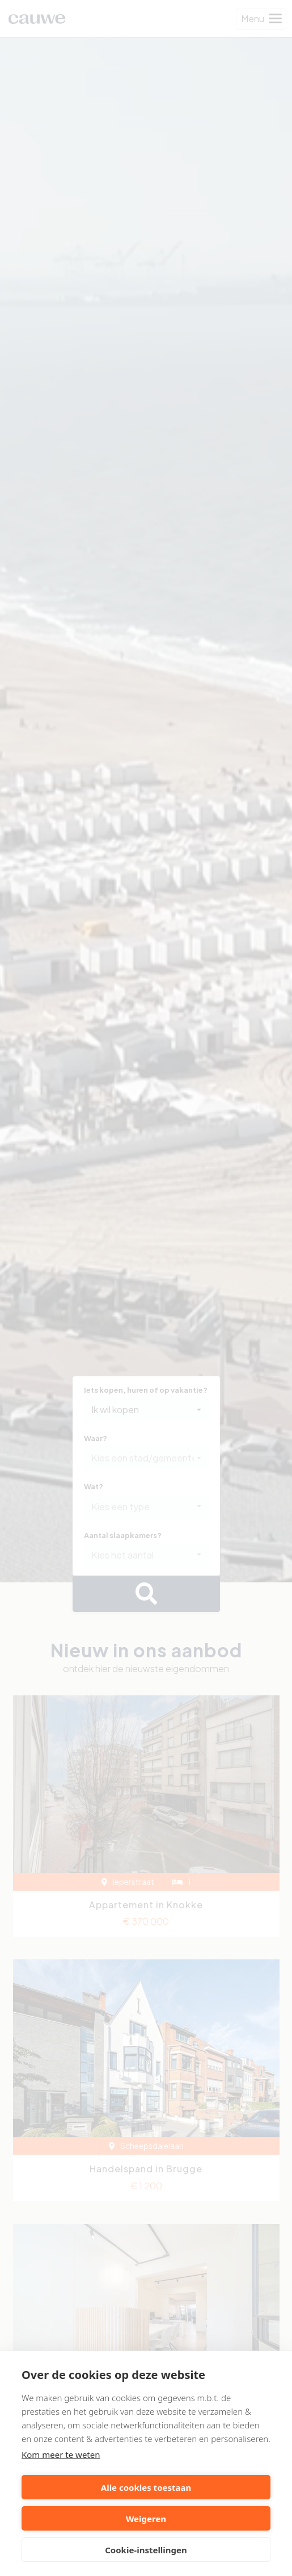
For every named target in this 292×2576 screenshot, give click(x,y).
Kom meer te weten (61, 2454)
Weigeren (146, 2518)
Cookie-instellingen (146, 2550)
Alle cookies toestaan (146, 2487)
